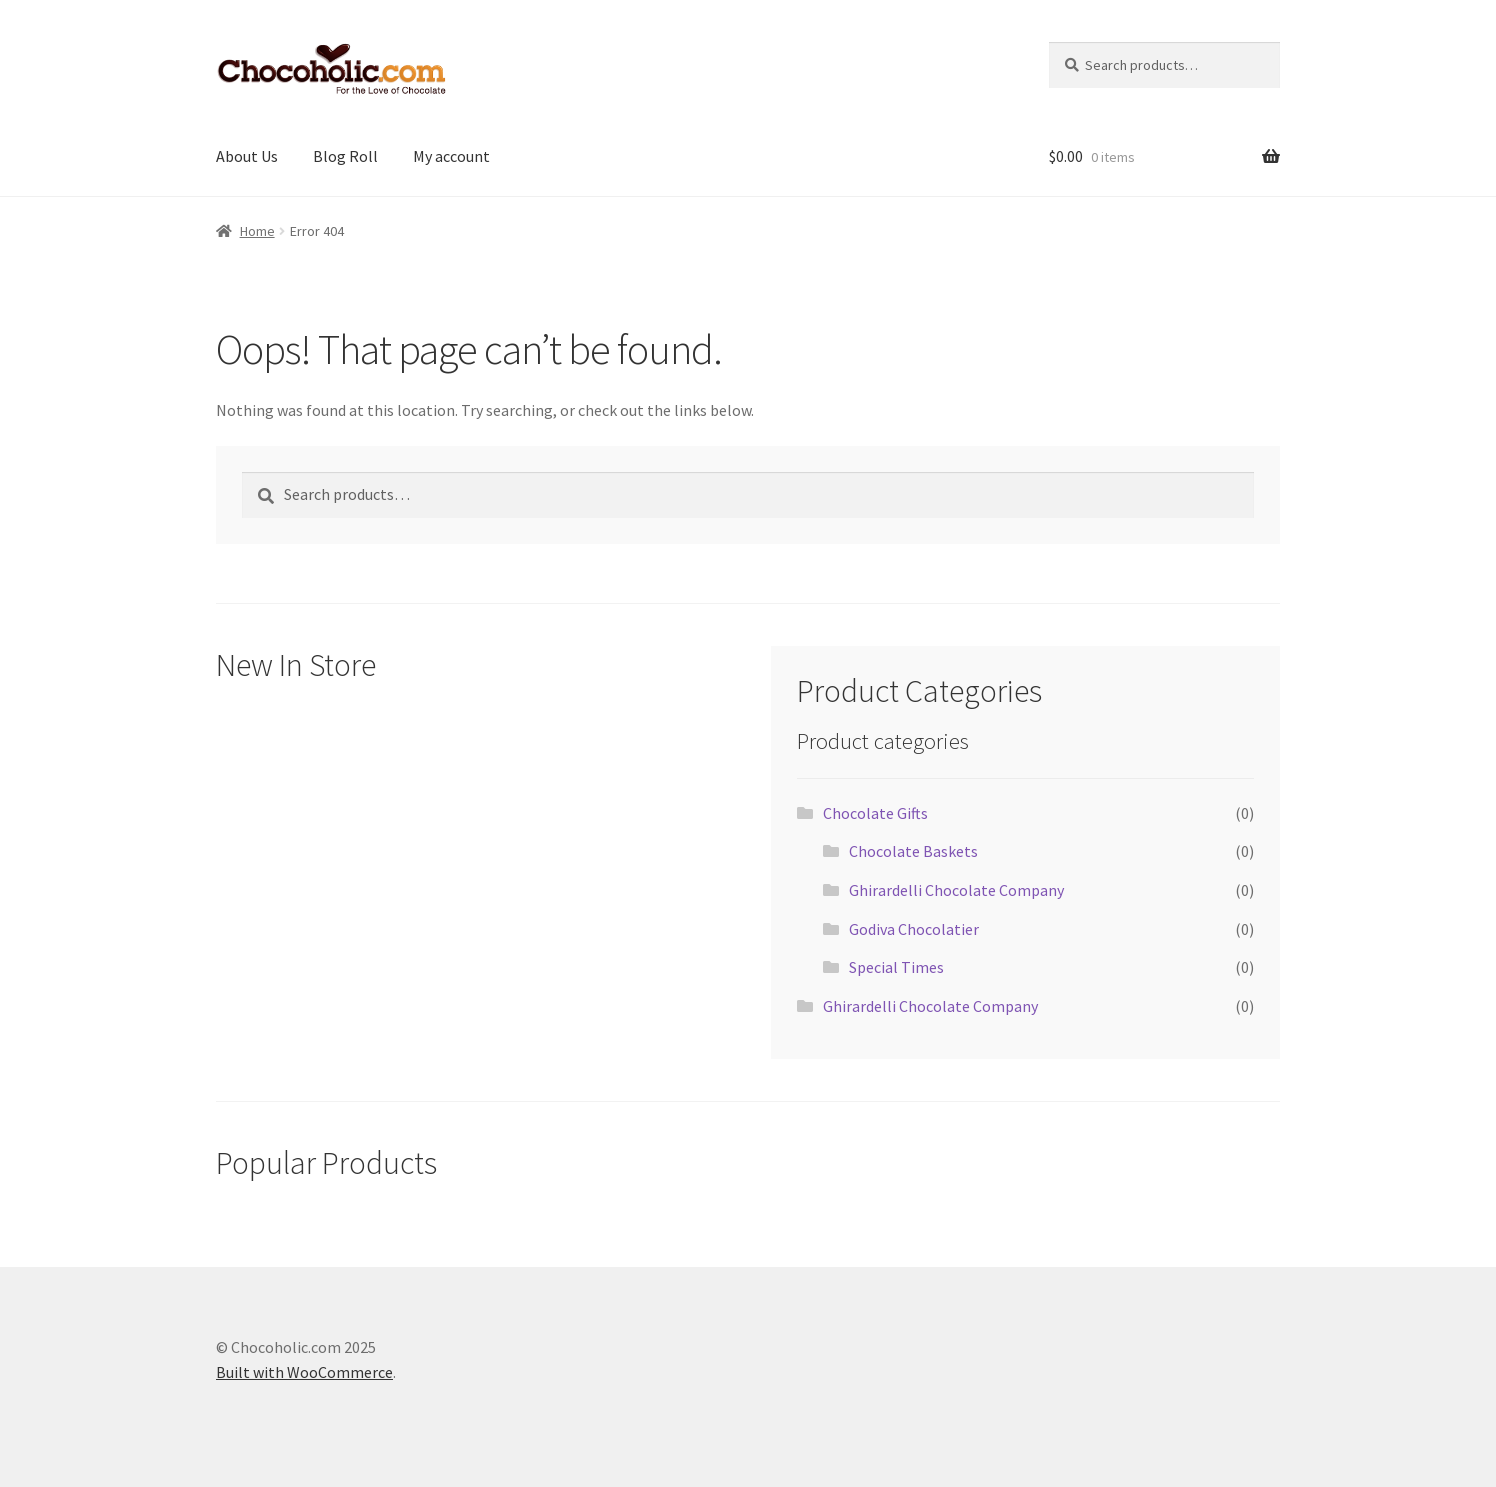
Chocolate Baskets (913, 851)
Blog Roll (345, 156)
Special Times (896, 967)
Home (257, 231)
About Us (247, 156)
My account (451, 156)
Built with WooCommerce (304, 1372)
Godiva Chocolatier (914, 929)
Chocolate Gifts (875, 813)
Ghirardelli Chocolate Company (956, 890)
